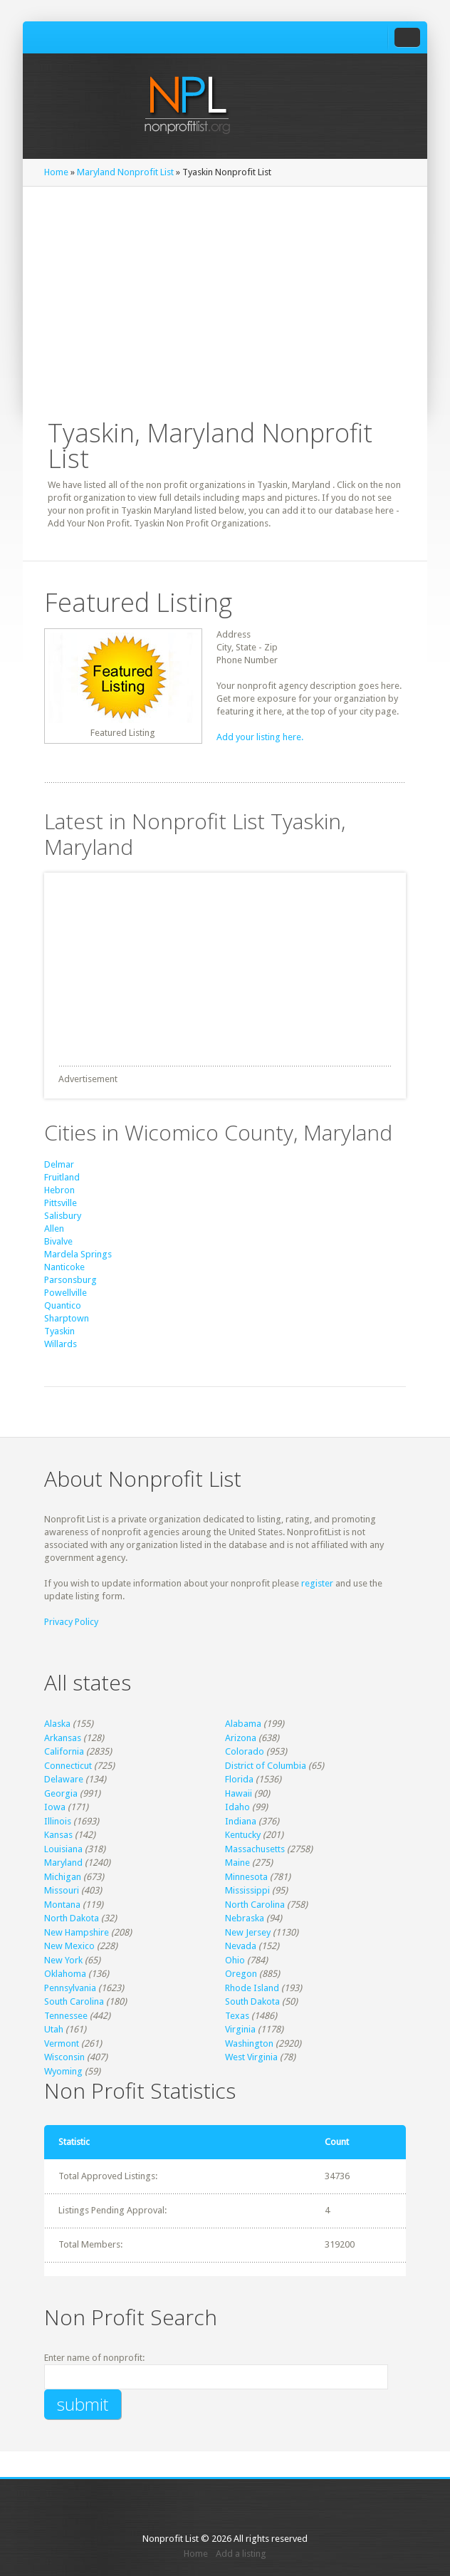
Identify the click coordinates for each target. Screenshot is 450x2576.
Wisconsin (64, 2057)
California (64, 1751)
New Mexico (69, 1946)
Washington (249, 2043)
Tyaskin (59, 1331)
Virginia (240, 2029)
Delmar (59, 1164)
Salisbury (62, 1215)
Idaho (237, 1807)
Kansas (58, 1834)
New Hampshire (76, 1932)
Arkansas (62, 1738)
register (317, 1583)
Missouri (61, 1890)
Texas (237, 2015)
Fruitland (62, 1177)
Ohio (235, 1960)
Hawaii (238, 1793)
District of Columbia (265, 1765)
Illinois (57, 1821)
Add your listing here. (259, 737)
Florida (239, 1779)
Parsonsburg (70, 1279)
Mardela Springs (78, 1254)
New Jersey (248, 1932)
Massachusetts (255, 1849)
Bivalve (58, 1241)
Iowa (55, 1807)
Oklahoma (65, 1973)
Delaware (63, 1779)
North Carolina (255, 1904)
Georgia (61, 1793)
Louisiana (63, 1849)
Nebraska (244, 1918)
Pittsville (60, 1203)
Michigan (62, 1876)
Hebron (59, 1190)
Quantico (62, 1305)
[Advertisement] (225, 293)
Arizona (240, 1738)
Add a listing (241, 2553)
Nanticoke (64, 1267)
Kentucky (243, 1834)
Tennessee (66, 2015)
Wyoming (63, 2071)
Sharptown (66, 1318)
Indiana (240, 1821)
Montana (62, 1904)
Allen (54, 1228)
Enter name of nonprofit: (94, 2357)
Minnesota (246, 1876)
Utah (53, 2029)
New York (63, 1960)
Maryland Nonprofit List (125, 172)
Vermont (61, 2043)
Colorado (244, 1751)
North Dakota (71, 1918)
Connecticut (68, 1765)
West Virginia (251, 2057)
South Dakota (252, 2001)
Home (56, 172)
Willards (60, 1344)
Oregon (241, 1973)
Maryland (63, 1862)
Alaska (57, 1723)
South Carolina (74, 2001)
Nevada (240, 1946)
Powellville (65, 1292)
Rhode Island (252, 1988)
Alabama (243, 1723)
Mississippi (247, 1890)
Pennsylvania (70, 1988)
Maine (237, 1862)
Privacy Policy (71, 1621)
